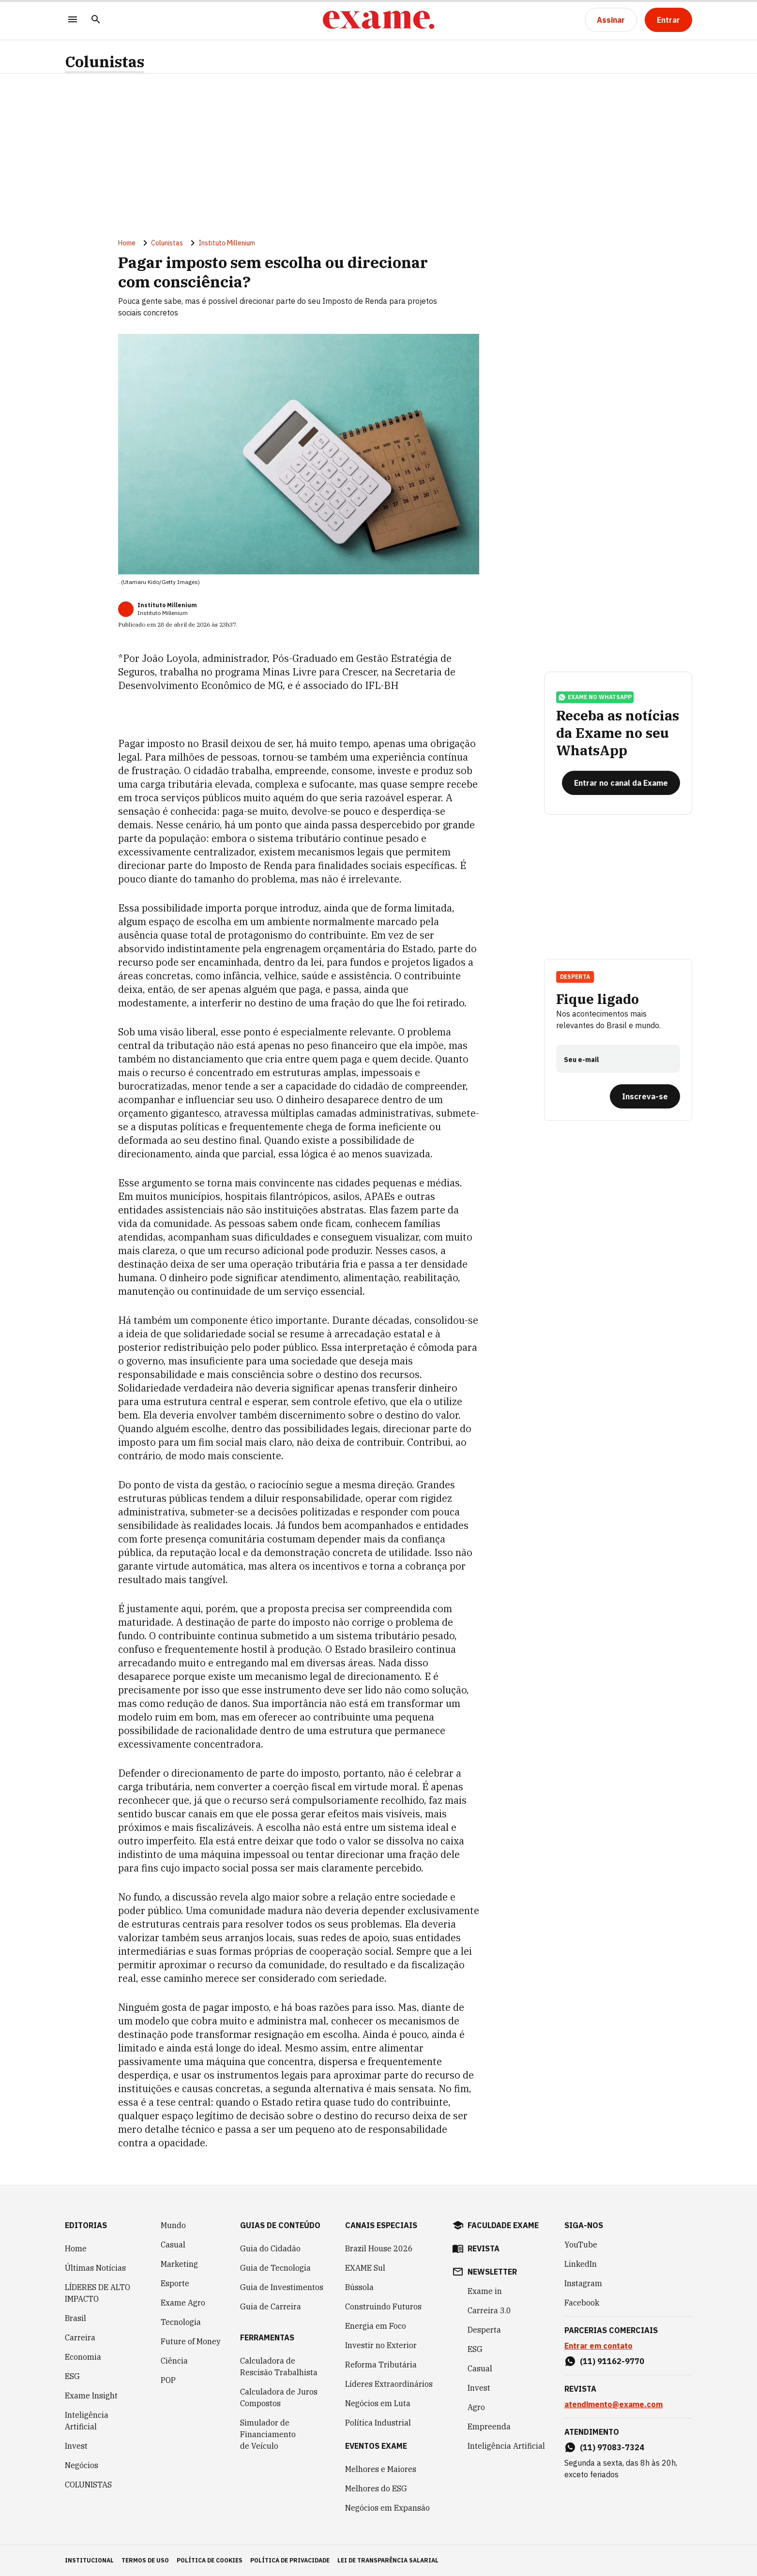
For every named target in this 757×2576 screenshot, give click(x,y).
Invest (76, 2446)
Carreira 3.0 (489, 2310)
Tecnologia (181, 2322)
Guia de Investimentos (281, 2287)
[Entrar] (668, 20)
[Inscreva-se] (645, 1096)
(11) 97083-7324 (612, 2447)
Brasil (75, 2318)
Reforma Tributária (381, 2364)
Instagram (583, 2283)
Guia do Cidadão (270, 2248)
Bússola (359, 2287)
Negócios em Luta (377, 2403)
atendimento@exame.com (613, 2404)
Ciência (174, 2361)
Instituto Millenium (226, 243)
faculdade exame (503, 2225)
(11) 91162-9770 (612, 2361)
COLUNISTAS (88, 2484)
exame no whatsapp (595, 697)
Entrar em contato (598, 2346)
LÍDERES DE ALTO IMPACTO (97, 2293)
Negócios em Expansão (387, 2508)
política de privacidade (290, 2560)
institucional (89, 2560)
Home (127, 243)
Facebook (581, 2302)
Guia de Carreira (270, 2306)
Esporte (175, 2283)
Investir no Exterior (381, 2345)
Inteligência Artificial (86, 2420)
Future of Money (191, 2341)
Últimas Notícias (95, 2268)
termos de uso (145, 2560)
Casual (173, 2244)
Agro (476, 2407)
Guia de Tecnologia (275, 2268)
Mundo (173, 2225)
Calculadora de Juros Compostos (279, 2397)
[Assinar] (611, 20)
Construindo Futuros (383, 2306)
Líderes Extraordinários (389, 2384)
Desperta (575, 976)
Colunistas (104, 62)
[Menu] (72, 20)
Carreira (80, 2337)
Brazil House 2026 (379, 2248)
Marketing (179, 2264)
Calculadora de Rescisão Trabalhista (279, 2366)
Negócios (81, 2465)
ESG (72, 2376)
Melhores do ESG (376, 2488)
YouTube (580, 2244)
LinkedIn (580, 2264)
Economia (83, 2357)
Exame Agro (183, 2302)
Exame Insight (91, 2395)
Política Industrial (378, 2422)
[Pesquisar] (96, 20)
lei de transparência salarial (388, 2560)
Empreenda (489, 2426)
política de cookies (209, 2560)
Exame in (485, 2291)
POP (168, 2380)
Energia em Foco (375, 2326)
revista (484, 2248)
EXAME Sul (365, 2268)
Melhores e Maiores (380, 2469)
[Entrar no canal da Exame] (621, 783)
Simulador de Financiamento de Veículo (268, 2434)
